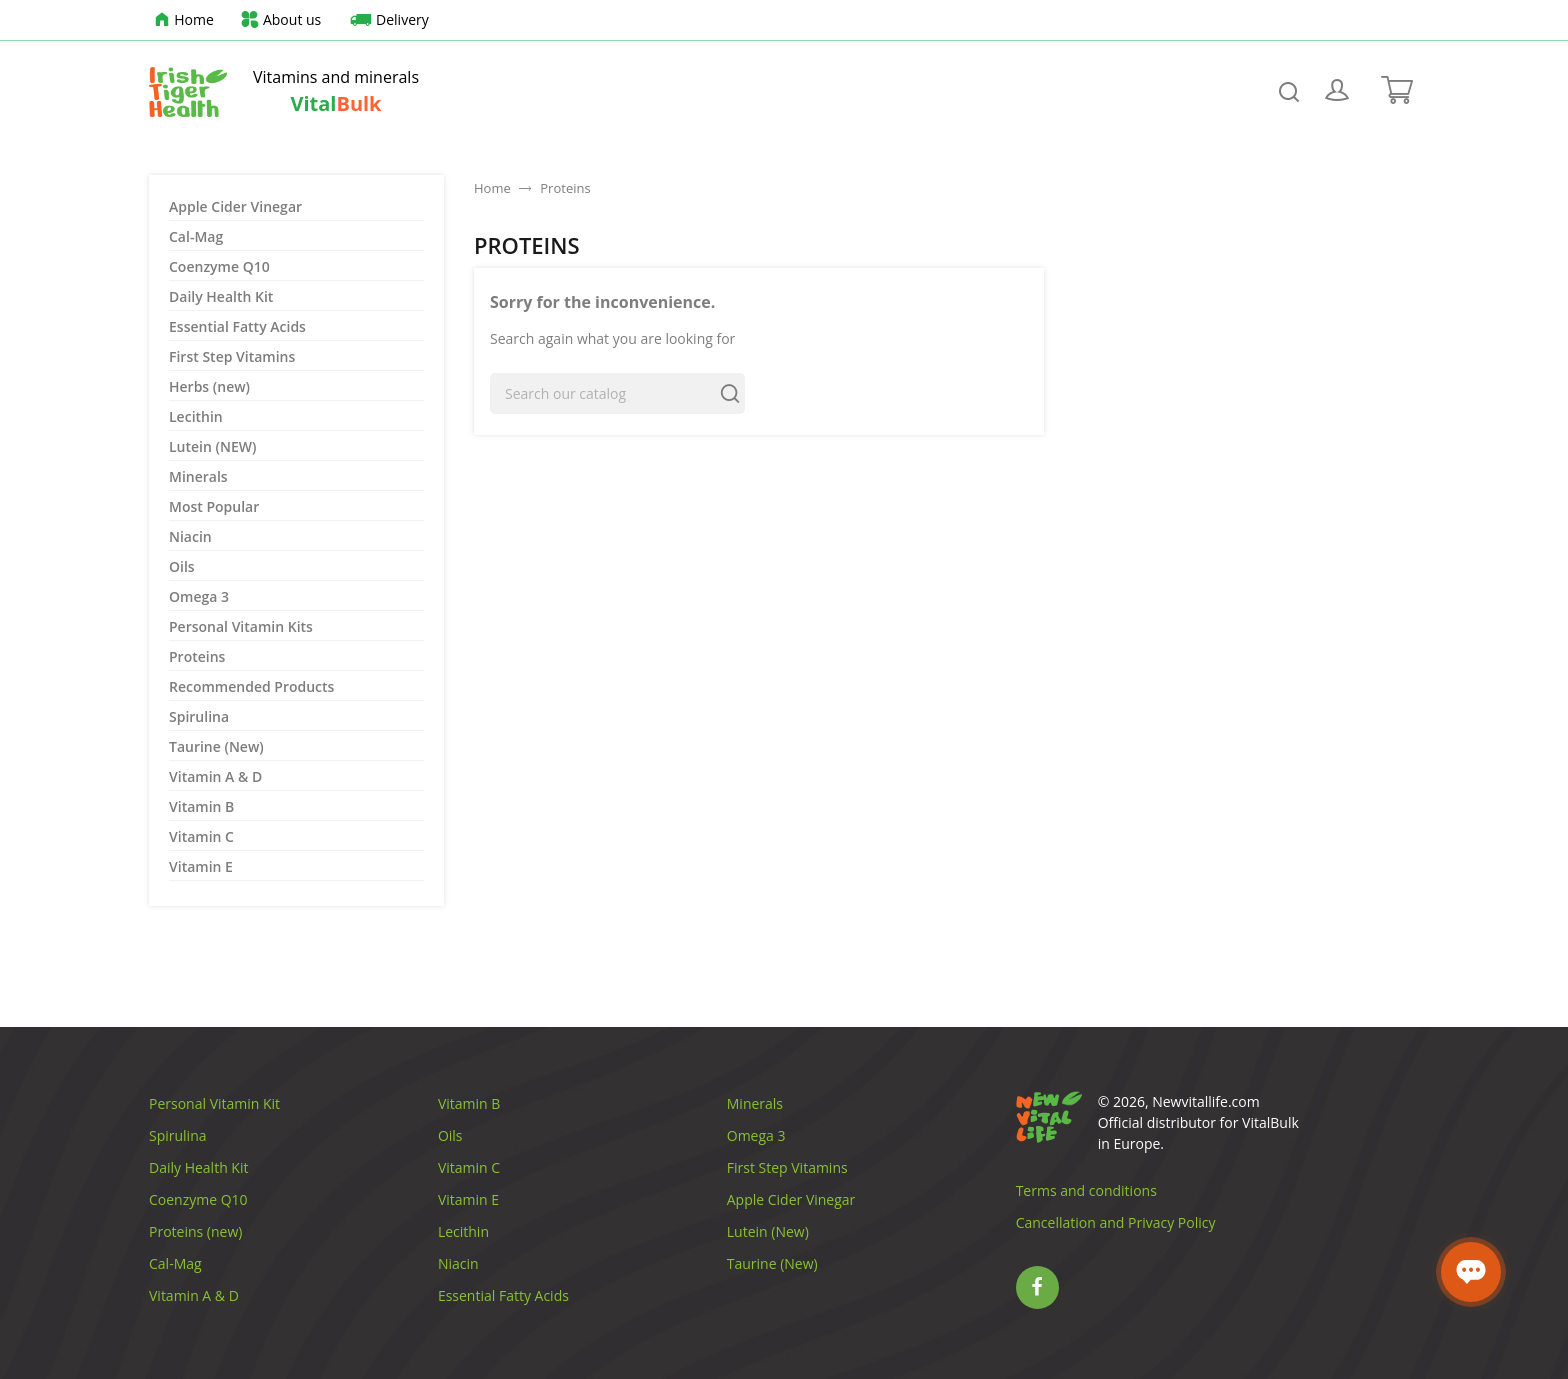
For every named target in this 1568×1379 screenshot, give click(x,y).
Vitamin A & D (215, 776)
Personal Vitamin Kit (214, 1103)
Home (181, 20)
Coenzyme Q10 (219, 266)
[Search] (617, 393)
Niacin (190, 536)
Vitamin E (201, 866)
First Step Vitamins (232, 356)
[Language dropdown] (1380, 20)
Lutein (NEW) (212, 446)
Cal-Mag (196, 236)
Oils (182, 566)
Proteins (197, 656)
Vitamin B (201, 806)
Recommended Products (251, 686)
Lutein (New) (768, 1231)
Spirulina (199, 716)
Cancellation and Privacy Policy (1116, 1222)
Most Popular (214, 506)
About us (280, 20)
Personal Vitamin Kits (241, 626)
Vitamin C (201, 836)
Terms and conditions (1086, 1190)
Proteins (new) (195, 1231)
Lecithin (196, 416)
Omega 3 (199, 596)
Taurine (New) (216, 746)
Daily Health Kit (221, 296)
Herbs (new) (209, 386)
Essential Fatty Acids (237, 326)
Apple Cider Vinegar (235, 206)
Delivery (386, 20)
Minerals (198, 476)
